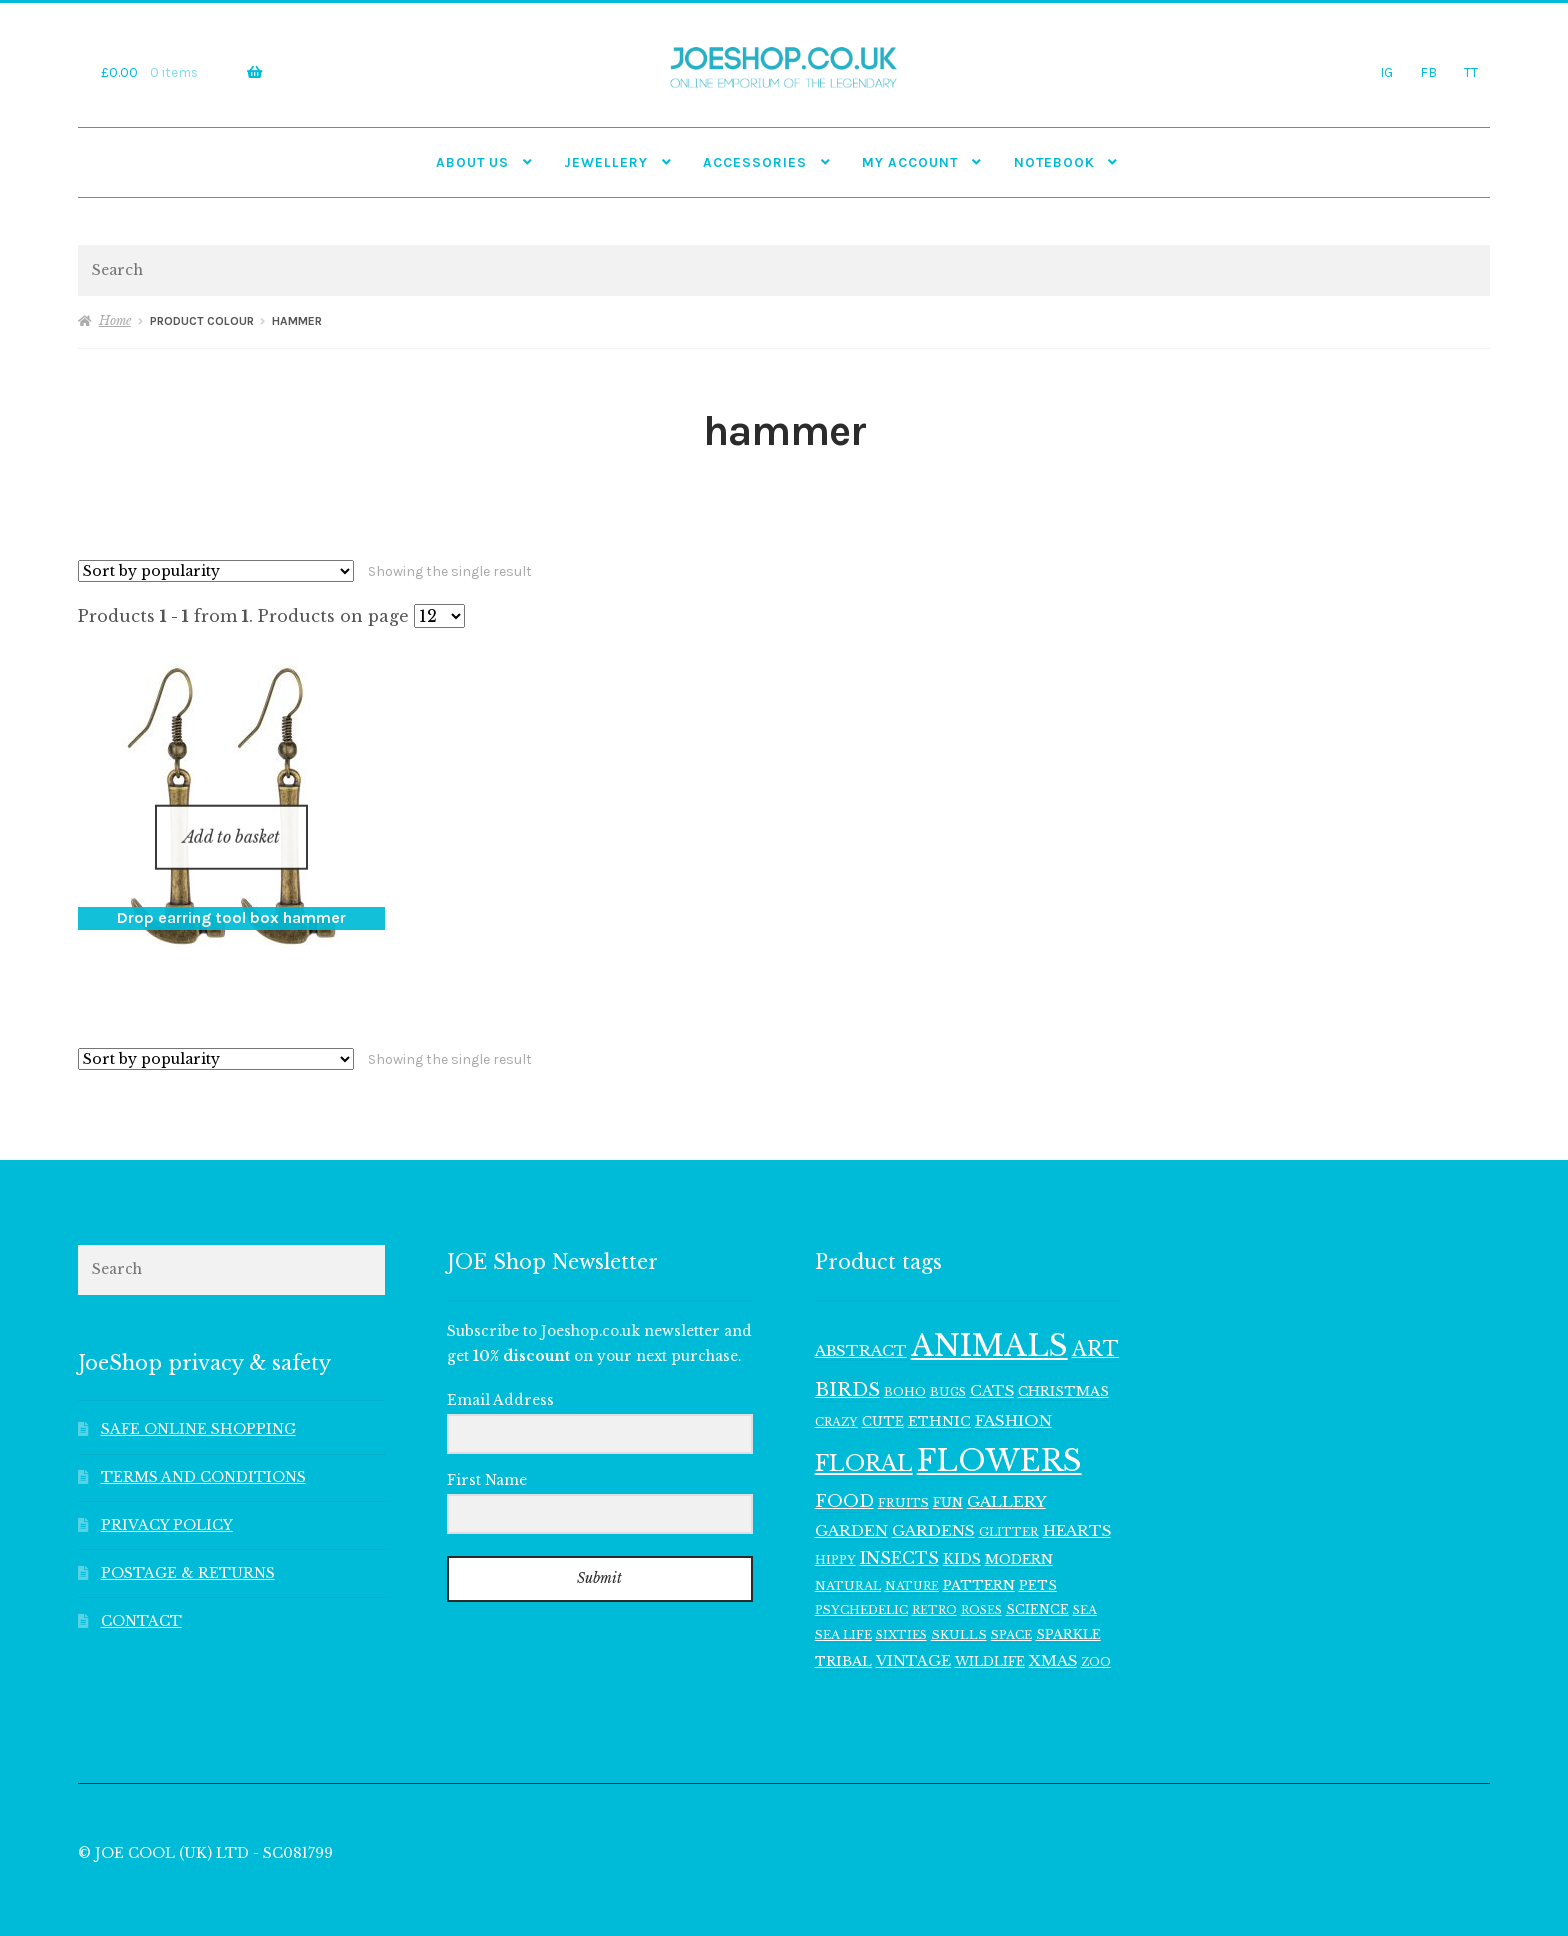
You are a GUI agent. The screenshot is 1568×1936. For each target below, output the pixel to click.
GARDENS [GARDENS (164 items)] (933, 1504)
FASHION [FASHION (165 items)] (1013, 1394)
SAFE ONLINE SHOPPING (198, 1404)
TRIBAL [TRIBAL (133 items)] (843, 1635)
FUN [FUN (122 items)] (948, 1476)
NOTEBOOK (1054, 162)
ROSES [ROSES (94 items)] (981, 1584)
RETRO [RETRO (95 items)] (934, 1584)
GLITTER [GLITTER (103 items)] (1009, 1506)
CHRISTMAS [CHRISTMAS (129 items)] (1063, 1365)
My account (910, 162)
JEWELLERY (606, 162)
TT (1471, 72)
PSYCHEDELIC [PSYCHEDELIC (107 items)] (861, 1584)
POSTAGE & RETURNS (188, 1547)
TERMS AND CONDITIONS (203, 1451)
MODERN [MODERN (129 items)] (1019, 1533)
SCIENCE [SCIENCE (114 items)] (1037, 1583)
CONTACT (141, 1595)
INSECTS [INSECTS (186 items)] (899, 1532)
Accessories (755, 162)
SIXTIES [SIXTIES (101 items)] (901, 1609)
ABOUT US (472, 162)
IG (1386, 72)
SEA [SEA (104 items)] (1085, 1584)
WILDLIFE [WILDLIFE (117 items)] (990, 1635)
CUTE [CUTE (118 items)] (883, 1395)
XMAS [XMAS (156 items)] (1053, 1635)
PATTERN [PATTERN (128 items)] (979, 1559)
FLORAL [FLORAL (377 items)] (864, 1437)
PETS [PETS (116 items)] (1038, 1559)
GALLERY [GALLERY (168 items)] (1006, 1475)
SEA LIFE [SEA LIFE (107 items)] (843, 1609)
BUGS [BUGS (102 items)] (948, 1366)
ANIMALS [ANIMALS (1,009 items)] (989, 1320)
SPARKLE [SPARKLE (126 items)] (1068, 1608)
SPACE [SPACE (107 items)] (1011, 1609)
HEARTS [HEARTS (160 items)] (1077, 1505)
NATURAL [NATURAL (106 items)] (848, 1560)
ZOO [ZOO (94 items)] (1096, 1636)
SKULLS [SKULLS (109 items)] (959, 1609)
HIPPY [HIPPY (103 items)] (835, 1534)
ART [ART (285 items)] (1095, 1323)
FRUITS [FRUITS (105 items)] (903, 1477)
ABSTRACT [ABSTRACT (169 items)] (861, 1324)
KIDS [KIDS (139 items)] (962, 1533)
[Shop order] (216, 571)
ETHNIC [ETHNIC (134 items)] (939, 1395)
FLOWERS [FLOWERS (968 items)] (999, 1435)
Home (115, 320)
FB (1428, 72)
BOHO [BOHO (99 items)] (905, 1366)
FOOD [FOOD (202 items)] (844, 1475)
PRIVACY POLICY (167, 1499)
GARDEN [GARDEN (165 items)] (851, 1504)
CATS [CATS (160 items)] (992, 1365)
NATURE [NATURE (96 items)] (912, 1560)
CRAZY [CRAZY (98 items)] (836, 1396)
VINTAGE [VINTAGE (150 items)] (913, 1635)
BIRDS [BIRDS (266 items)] (847, 1363)
